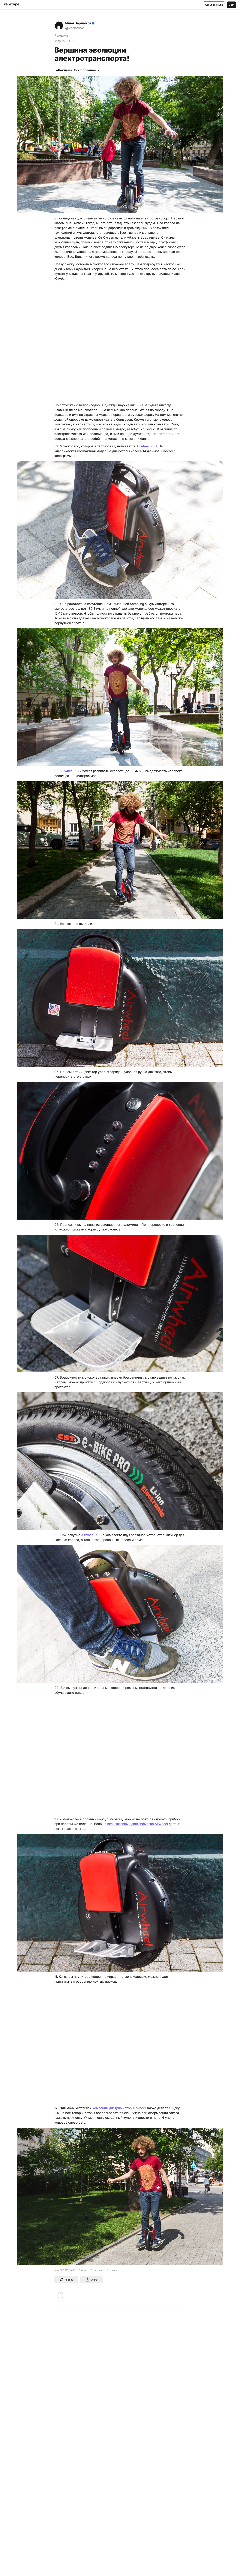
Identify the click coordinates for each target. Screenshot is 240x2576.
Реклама (61, 35)
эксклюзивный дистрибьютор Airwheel (137, 1824)
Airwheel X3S (146, 446)
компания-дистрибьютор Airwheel (119, 2108)
